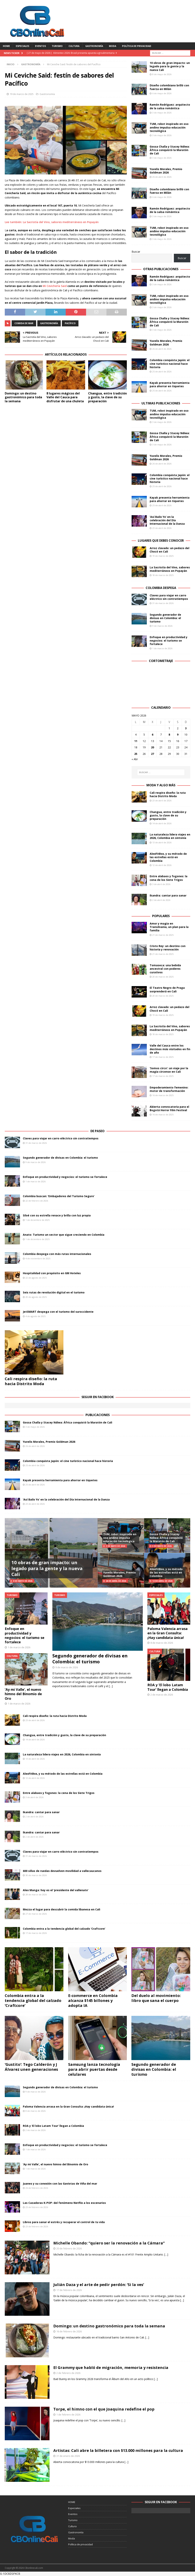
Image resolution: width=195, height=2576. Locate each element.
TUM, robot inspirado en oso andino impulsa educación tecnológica (169, 127)
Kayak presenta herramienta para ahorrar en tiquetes (169, 384)
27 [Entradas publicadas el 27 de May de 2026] (152, 754)
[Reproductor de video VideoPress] (161, 683)
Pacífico (70, 323)
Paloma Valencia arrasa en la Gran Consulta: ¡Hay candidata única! (167, 1633)
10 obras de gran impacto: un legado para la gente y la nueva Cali (170, 66)
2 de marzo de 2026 (161, 1694)
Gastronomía (94, 46)
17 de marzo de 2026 (36, 1933)
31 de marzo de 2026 (162, 603)
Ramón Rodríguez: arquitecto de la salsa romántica (170, 106)
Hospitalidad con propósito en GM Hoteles (52, 1273)
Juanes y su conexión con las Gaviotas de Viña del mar (60, 2183)
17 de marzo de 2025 (162, 1056)
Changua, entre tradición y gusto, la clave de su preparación (107, 397)
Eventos (40, 46)
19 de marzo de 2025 (22, 94)
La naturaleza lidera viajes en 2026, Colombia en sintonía (170, 836)
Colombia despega (161, 588)
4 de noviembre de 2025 (38, 1258)
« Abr (135, 759)
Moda (112, 46)
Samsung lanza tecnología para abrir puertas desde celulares (94, 2069)
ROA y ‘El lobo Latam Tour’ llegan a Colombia (167, 1687)
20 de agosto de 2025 (36, 1297)
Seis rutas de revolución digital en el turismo (54, 1292)
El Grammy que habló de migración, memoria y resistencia (110, 2367)
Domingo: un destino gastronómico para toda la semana (23, 397)
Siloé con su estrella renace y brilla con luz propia (57, 1215)
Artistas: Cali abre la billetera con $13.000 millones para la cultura (118, 2450)
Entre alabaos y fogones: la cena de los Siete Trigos (168, 877)
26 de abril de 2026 (161, 176)
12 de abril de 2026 (161, 865)
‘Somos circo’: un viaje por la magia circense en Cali (169, 1069)
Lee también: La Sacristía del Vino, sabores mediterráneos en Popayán (52, 222)
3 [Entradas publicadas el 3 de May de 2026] (186, 728)
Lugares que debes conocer (161, 540)
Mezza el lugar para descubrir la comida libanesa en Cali (61, 1909)
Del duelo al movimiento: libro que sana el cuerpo (156, 1998)
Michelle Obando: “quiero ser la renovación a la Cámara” (109, 2243)
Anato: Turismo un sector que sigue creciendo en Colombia (63, 1234)
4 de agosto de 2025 (36, 1316)
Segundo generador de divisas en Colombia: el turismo (165, 618)
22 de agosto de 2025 (36, 1277)
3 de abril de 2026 (161, 884)
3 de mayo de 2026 (161, 112)
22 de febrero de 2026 (37, 1200)
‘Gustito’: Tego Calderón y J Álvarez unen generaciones (31, 2067)
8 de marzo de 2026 (161, 1642)
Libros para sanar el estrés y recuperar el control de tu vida (64, 2222)
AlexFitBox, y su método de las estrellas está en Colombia (168, 857)
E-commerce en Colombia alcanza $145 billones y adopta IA (93, 2000)
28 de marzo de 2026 (36, 1894)
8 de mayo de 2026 (161, 74)
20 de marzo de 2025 (162, 976)
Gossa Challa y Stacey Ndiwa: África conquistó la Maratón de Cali (170, 150)
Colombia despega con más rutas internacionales (57, 1254)
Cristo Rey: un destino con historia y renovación (167, 947)
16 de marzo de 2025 (162, 1095)
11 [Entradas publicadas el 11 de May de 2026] (135, 741)
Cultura (74, 46)
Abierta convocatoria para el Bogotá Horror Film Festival (169, 1108)
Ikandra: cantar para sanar (168, 895)
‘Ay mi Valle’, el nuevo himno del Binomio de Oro (23, 1694)
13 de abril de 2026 (161, 842)
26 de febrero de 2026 (37, 2187)
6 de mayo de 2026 (161, 93)
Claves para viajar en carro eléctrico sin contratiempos (169, 597)
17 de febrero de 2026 (69, 2290)
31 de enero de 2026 (68, 2456)
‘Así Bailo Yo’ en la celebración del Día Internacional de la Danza (167, 520)
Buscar (136, 251)
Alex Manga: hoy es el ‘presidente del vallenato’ (55, 1890)
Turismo (57, 46)
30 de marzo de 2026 (36, 1875)
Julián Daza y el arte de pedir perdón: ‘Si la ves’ (98, 2284)
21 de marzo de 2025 (162, 934)
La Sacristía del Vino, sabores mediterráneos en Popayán (170, 569)
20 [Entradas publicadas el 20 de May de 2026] (152, 747)
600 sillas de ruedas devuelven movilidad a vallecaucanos (62, 1871)
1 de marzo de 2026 (162, 648)
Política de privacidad (136, 46)
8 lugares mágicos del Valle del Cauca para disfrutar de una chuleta (65, 397)
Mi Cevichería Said (55, 286)
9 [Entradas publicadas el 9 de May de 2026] (177, 734)
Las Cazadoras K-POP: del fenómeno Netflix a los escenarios (64, 2203)
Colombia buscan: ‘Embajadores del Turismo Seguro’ (58, 1196)
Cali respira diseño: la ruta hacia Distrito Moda (168, 794)
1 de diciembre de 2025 (38, 1220)
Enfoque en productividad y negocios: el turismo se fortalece (168, 640)
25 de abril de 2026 (161, 371)
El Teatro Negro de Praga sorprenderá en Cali (167, 989)
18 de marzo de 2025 (162, 575)
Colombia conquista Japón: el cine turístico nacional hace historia (169, 363)
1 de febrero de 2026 (68, 2414)
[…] (111, 1686)
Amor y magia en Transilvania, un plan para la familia (169, 927)
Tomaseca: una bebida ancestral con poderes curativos (165, 968)
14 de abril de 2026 (161, 823)
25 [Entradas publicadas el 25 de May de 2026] (135, 754)
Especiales (22, 46)
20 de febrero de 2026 (69, 2248)
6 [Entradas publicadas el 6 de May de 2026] (152, 734)
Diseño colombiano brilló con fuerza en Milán (169, 87)
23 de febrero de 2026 (37, 2207)
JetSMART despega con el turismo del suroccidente (58, 1311)
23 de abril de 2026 (161, 528)
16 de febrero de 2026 (69, 2331)
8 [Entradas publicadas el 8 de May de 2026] (169, 734)
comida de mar (23, 323)
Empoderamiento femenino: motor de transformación (169, 1089)
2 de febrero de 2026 (68, 2373)
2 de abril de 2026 (161, 900)
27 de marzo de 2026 (36, 1913)
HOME (6, 46)
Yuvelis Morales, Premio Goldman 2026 (166, 170)
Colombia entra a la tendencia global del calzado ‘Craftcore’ (64, 1928)
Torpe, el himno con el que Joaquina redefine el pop (103, 2409)
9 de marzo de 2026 (162, 625)
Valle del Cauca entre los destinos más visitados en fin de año (170, 1049)
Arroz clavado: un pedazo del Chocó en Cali (169, 549)
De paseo (97, 1131)
